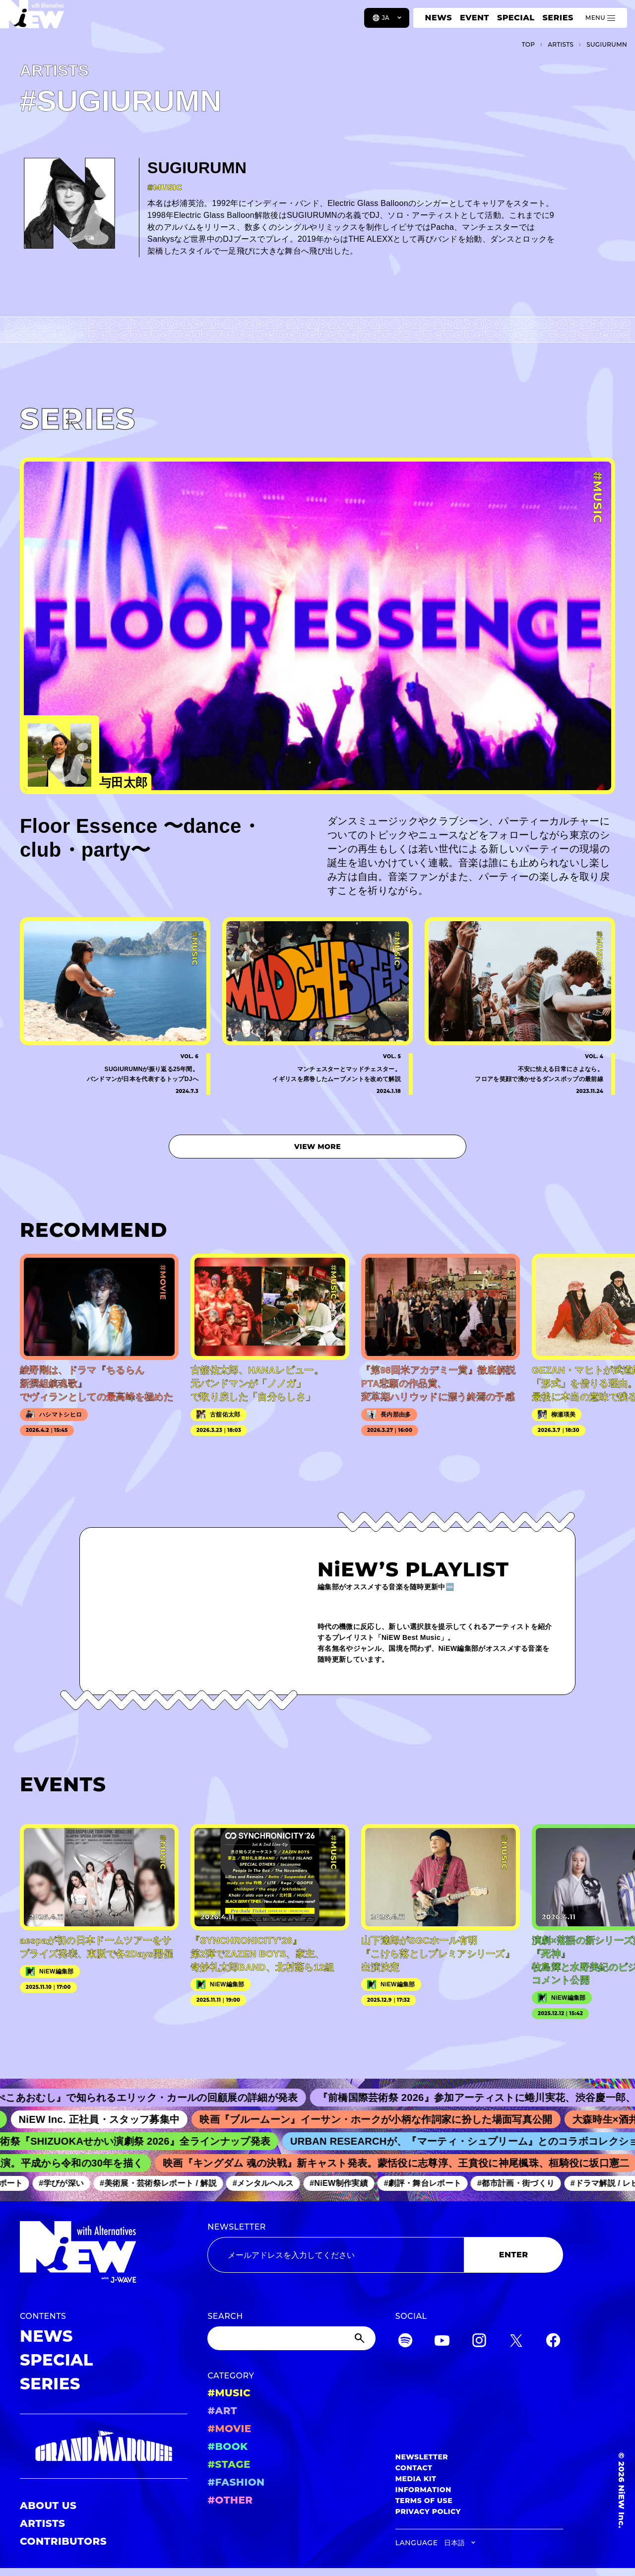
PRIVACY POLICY (428, 2511)
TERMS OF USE (423, 2500)
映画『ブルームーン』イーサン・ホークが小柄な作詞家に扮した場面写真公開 (385, 2119)
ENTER (513, 2254)
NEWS (438, 17)
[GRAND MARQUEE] (104, 2446)
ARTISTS (42, 2523)
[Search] (291, 2338)
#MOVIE (229, 2429)
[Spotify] (405, 2342)
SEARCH (225, 2316)
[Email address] (335, 2255)
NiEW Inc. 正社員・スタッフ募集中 (109, 2119)
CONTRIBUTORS (63, 2541)
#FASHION (235, 2482)
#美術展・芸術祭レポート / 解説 (164, 2183)
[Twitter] (516, 2342)
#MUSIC (229, 2393)
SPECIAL (516, 17)
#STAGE (229, 2464)
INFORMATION (423, 2489)
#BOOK (227, 2446)
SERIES (557, 17)
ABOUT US (48, 2505)
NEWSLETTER (236, 2227)
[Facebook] (553, 2342)
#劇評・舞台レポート (428, 2183)
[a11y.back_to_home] (40, 21)
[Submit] (361, 2338)
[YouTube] (442, 2342)
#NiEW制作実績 (345, 2183)
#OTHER (230, 2500)
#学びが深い (67, 2183)
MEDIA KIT (416, 2478)
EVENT (474, 17)
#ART (222, 2411)
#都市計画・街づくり (522, 2183)
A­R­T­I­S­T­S (560, 44)
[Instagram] (479, 2342)
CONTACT (414, 2467)
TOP (528, 44)
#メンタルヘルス (269, 2183)
